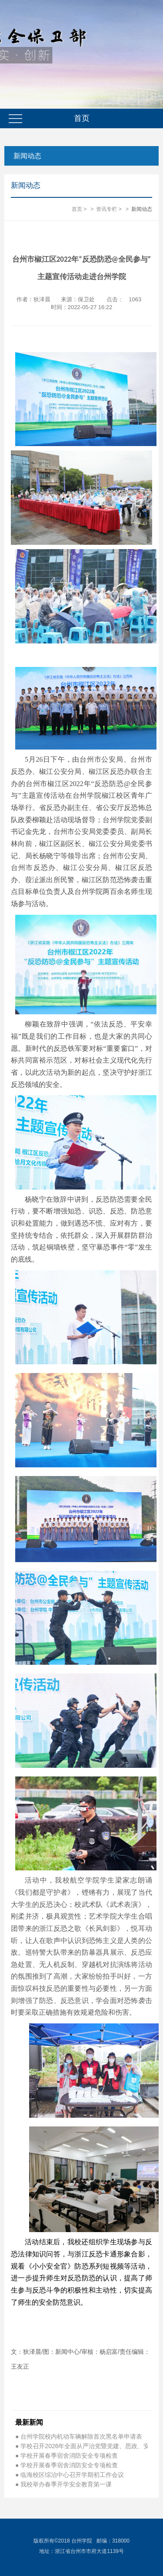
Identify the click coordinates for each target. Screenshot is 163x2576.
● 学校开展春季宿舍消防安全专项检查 (66, 2455)
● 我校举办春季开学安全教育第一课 (63, 2484)
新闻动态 (27, 156)
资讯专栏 (106, 209)
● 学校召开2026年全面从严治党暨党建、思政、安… (81, 2446)
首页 (77, 209)
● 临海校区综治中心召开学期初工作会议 (69, 2474)
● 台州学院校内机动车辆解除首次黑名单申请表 (78, 2436)
